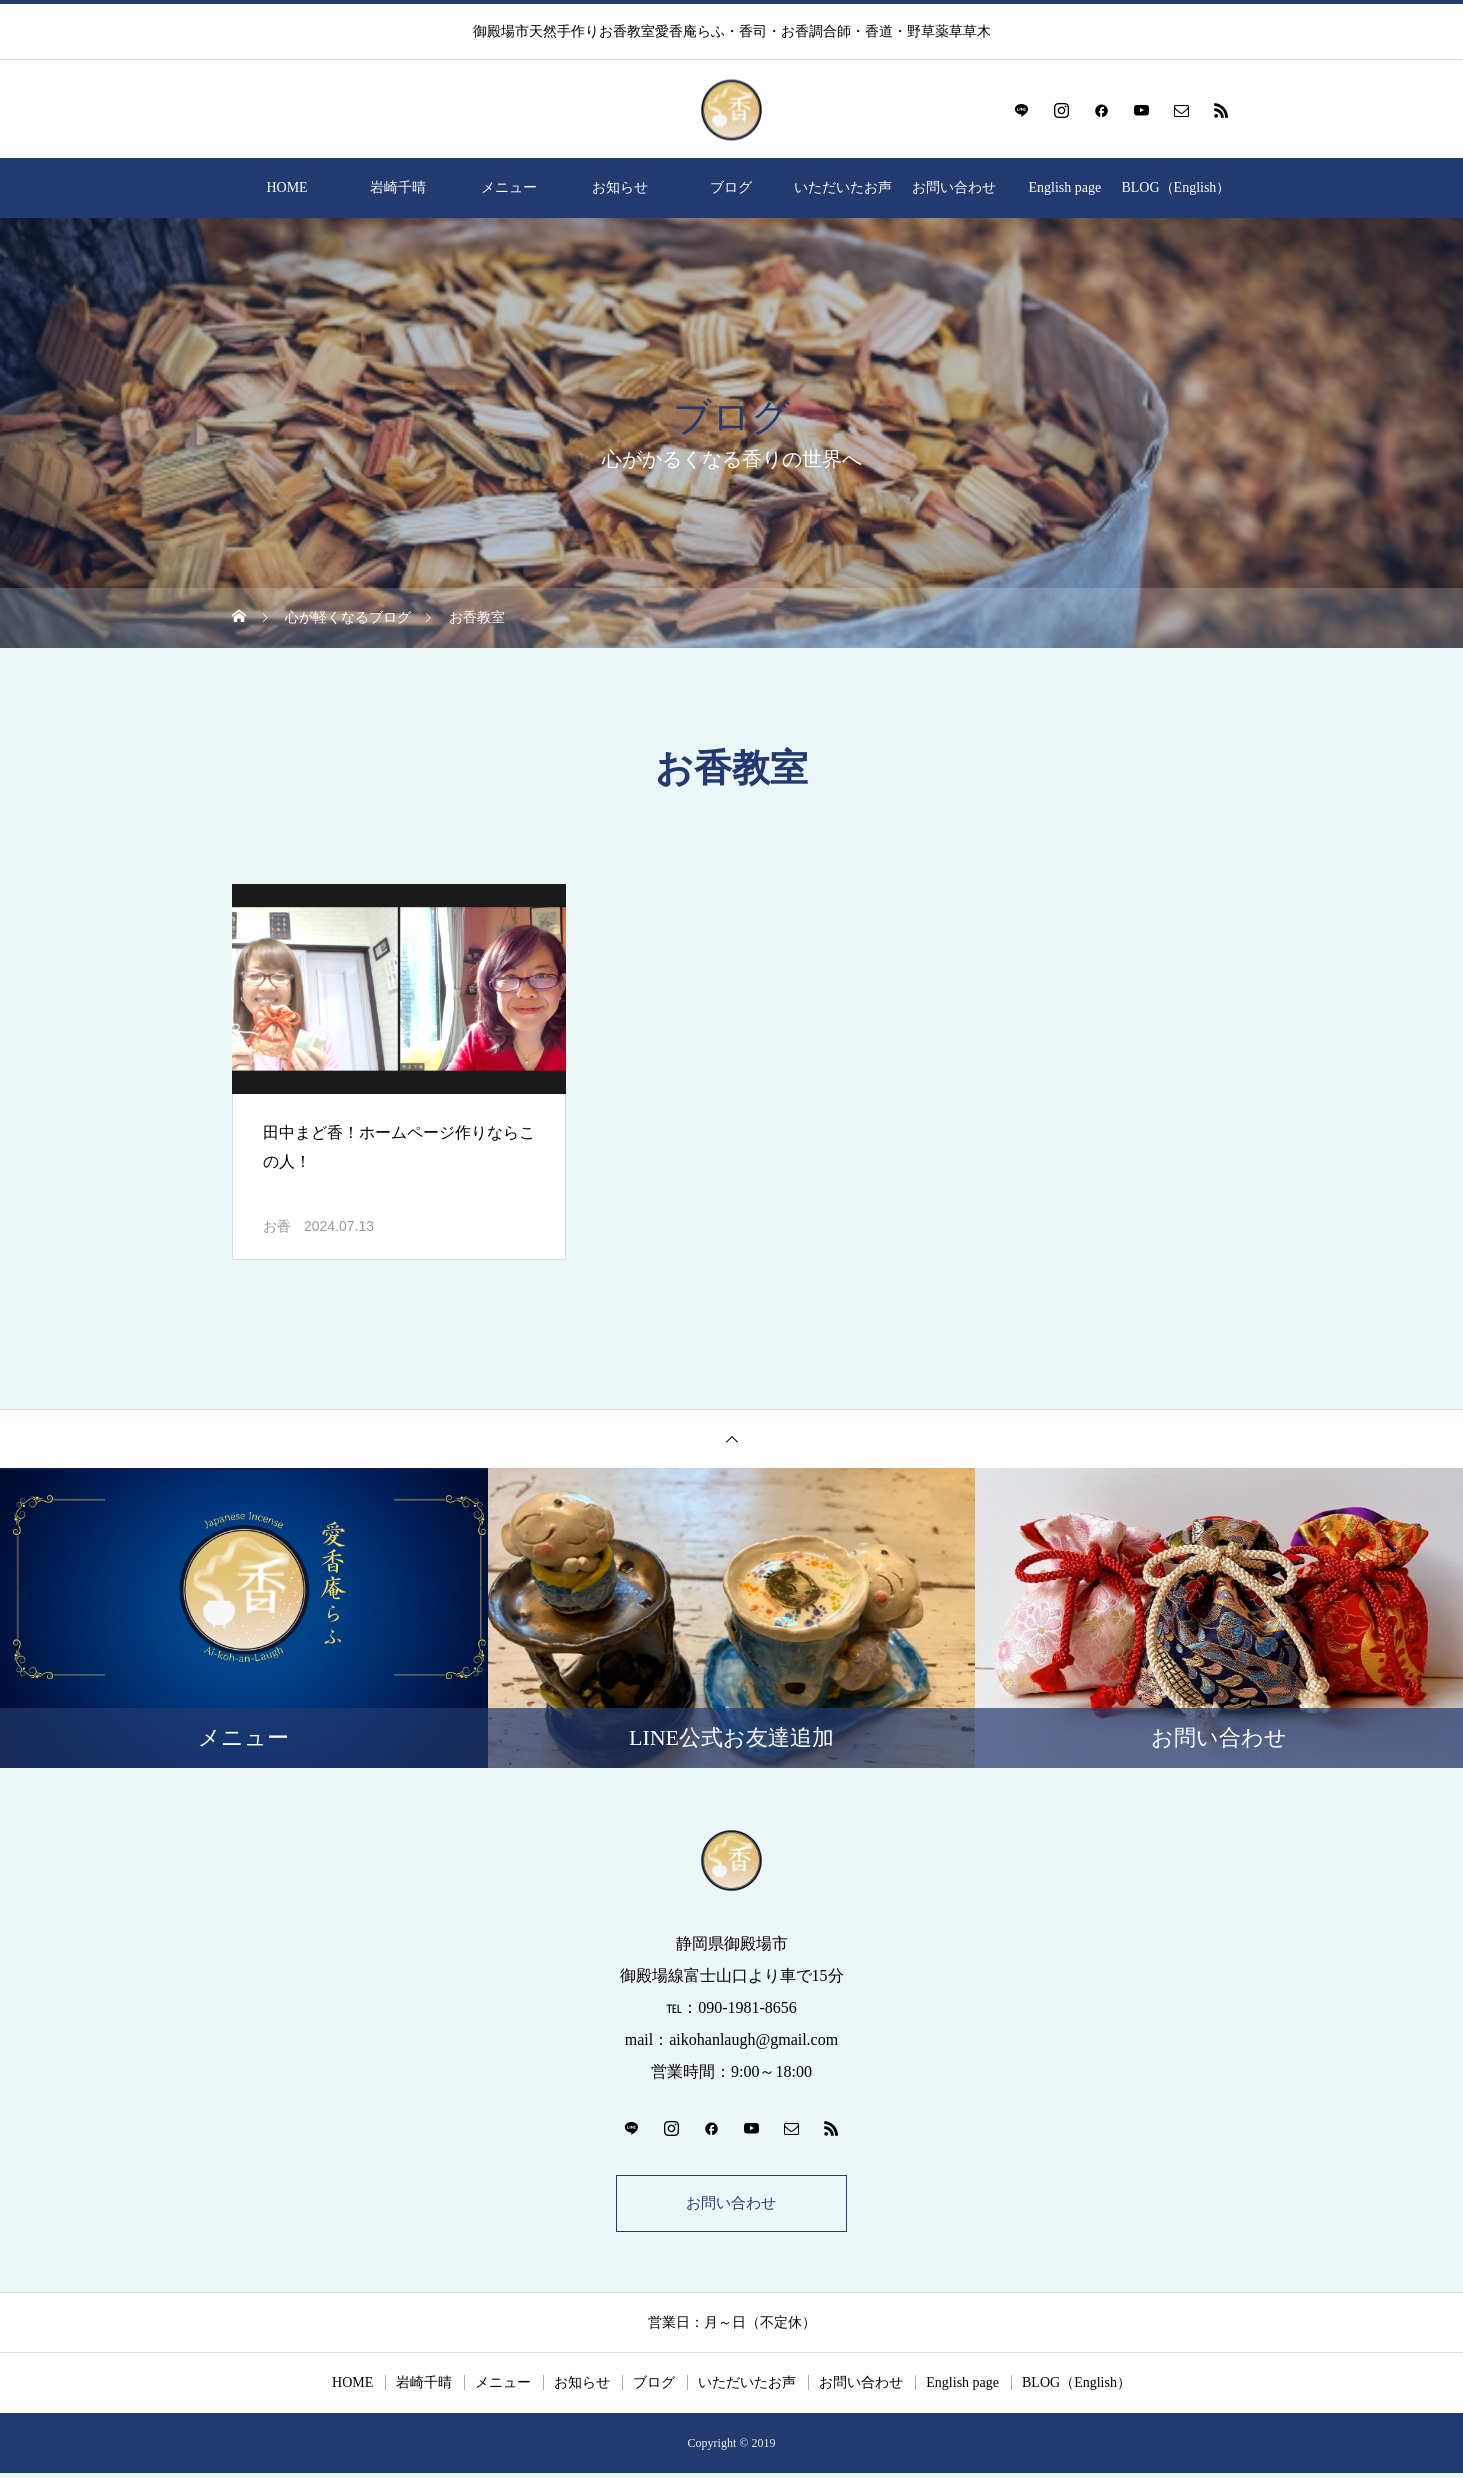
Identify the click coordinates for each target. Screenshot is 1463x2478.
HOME (286, 187)
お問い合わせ (954, 187)
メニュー (509, 187)
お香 (277, 1226)
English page (1064, 187)
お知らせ (620, 187)
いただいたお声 (843, 187)
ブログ (731, 187)
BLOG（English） (1175, 187)
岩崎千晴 (398, 187)
